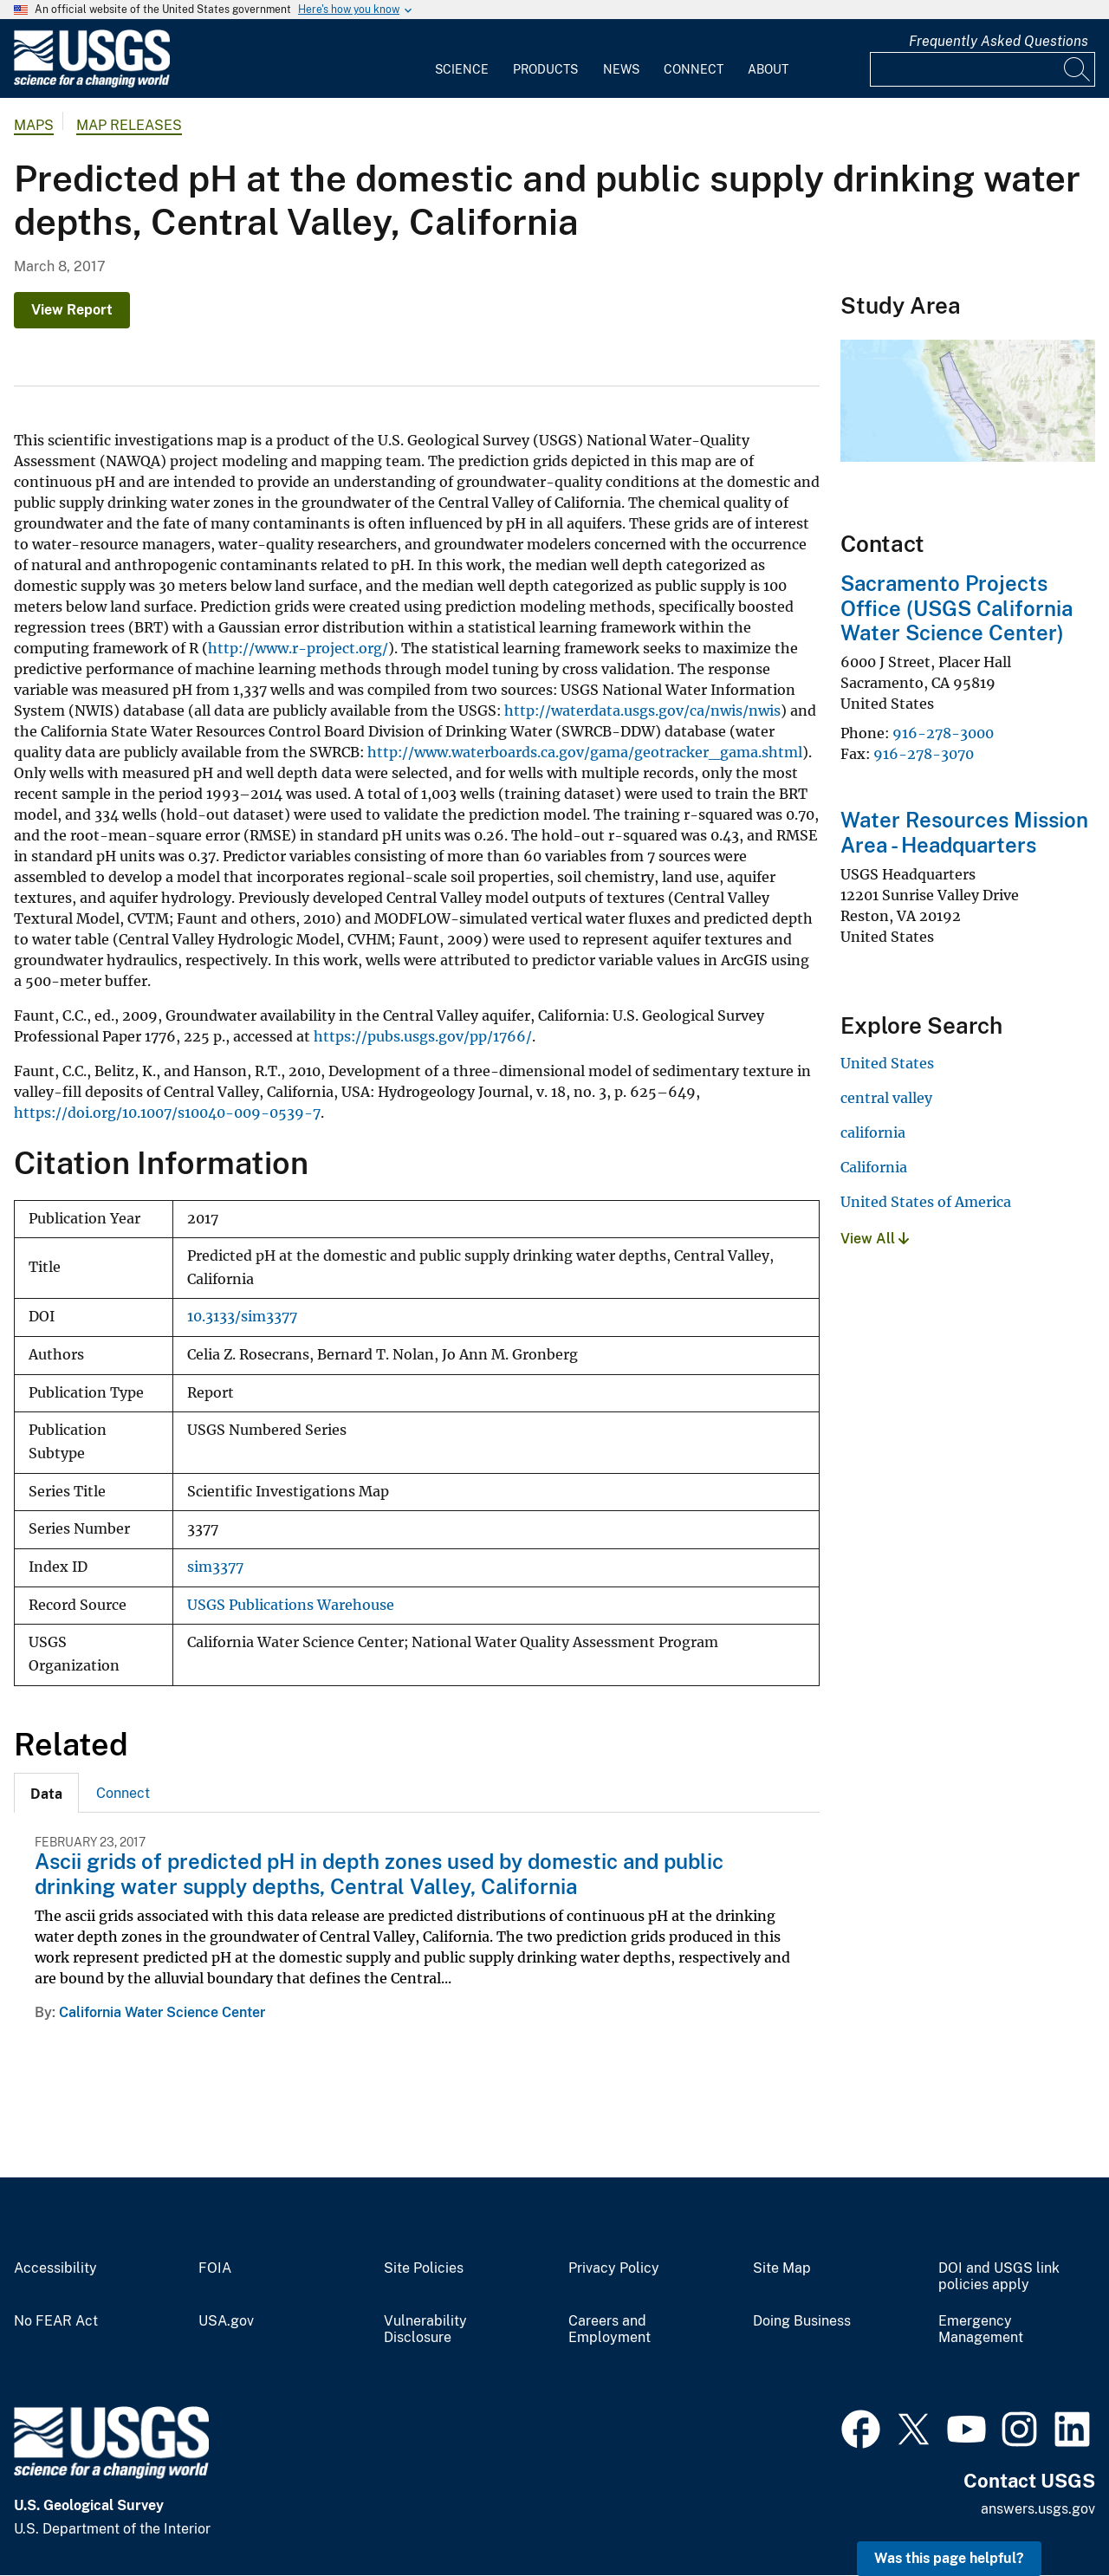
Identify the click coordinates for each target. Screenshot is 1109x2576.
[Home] (92, 83)
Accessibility (55, 2268)
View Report (72, 310)
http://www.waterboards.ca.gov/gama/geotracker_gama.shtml (584, 752)
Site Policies (424, 2268)
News (621, 69)
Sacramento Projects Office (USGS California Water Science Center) (956, 608)
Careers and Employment (609, 2329)
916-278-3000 (943, 733)
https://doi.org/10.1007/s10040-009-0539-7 (167, 1112)
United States (887, 1063)
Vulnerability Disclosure (425, 2329)
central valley (886, 1097)
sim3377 (215, 1567)
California (873, 1167)
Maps (34, 125)
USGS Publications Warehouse (290, 1605)
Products (545, 69)
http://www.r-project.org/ (298, 648)
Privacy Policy (613, 2268)
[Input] (982, 69)
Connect (693, 69)
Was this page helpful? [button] (949, 2558)
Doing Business (802, 2321)
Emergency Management (980, 2329)
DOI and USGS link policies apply (999, 2277)
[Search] (1077, 69)
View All (874, 1238)
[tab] (46, 1793)
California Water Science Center (162, 2012)
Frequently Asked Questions (998, 41)
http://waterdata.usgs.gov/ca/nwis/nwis (642, 710)
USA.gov (226, 2321)
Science (462, 69)
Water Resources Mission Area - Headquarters (964, 832)
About (768, 69)
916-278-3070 (923, 753)
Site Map (782, 2268)
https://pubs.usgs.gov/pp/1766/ (423, 1036)
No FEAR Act (56, 2321)
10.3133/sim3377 (242, 1316)
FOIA (214, 2268)
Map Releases (129, 125)
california (872, 1132)
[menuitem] (462, 58)
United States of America (925, 1201)
